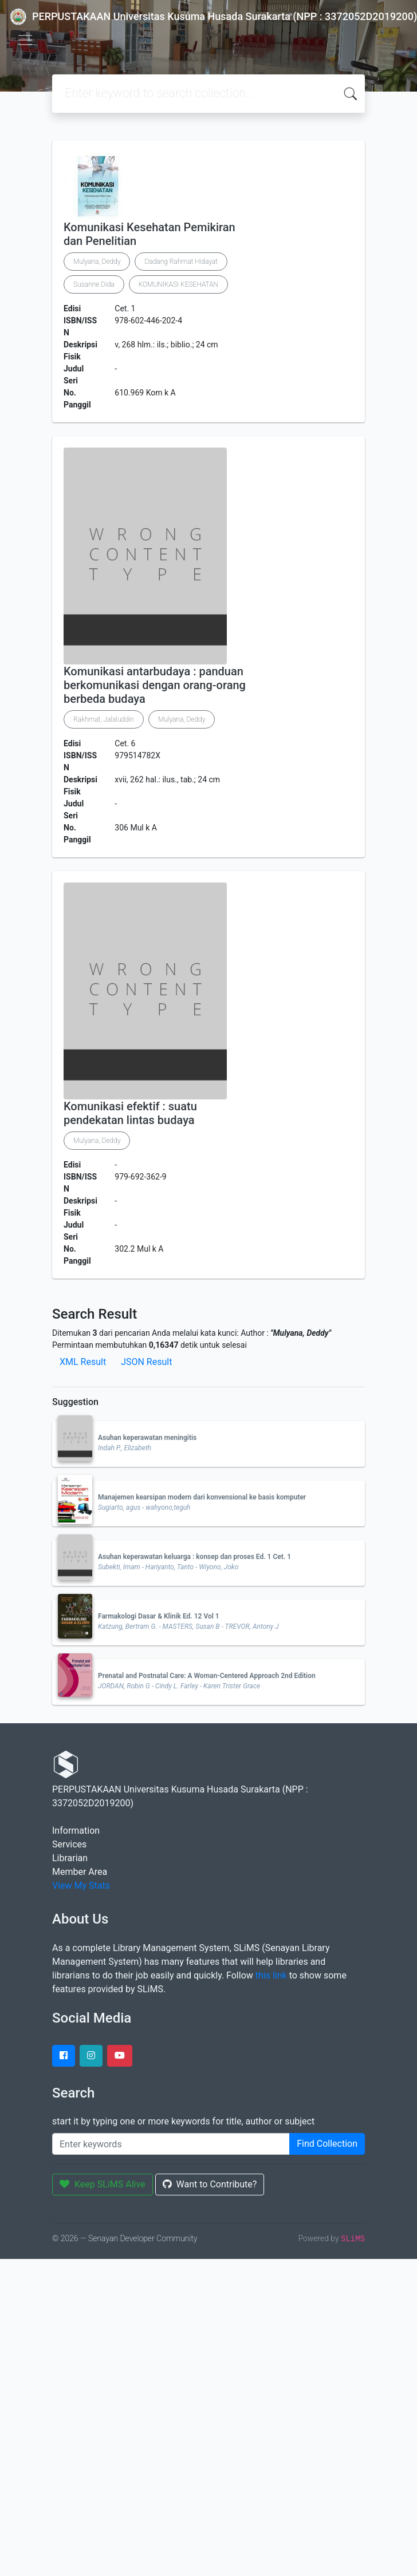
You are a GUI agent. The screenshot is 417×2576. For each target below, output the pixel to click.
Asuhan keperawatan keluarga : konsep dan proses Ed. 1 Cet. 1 (194, 1557)
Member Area (79, 1871)
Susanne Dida (94, 284)
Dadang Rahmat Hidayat (181, 262)
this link (271, 1975)
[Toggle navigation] (25, 40)
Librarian (70, 1858)
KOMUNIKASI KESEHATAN (178, 284)
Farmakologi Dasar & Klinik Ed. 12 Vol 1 (158, 1616)
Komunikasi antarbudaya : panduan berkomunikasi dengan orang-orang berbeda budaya (155, 685)
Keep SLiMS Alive (102, 2184)
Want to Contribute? (210, 2184)
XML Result (83, 1361)
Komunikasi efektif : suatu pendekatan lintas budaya (130, 1113)
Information (76, 1830)
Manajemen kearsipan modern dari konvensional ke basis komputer (202, 1497)
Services (69, 1844)
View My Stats (81, 1885)
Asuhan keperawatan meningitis (147, 1438)
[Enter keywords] (171, 2144)
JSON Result (146, 1361)
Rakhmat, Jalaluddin (103, 719)
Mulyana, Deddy (96, 262)
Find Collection (327, 2143)
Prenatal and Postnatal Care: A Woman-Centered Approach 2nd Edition (207, 1676)
